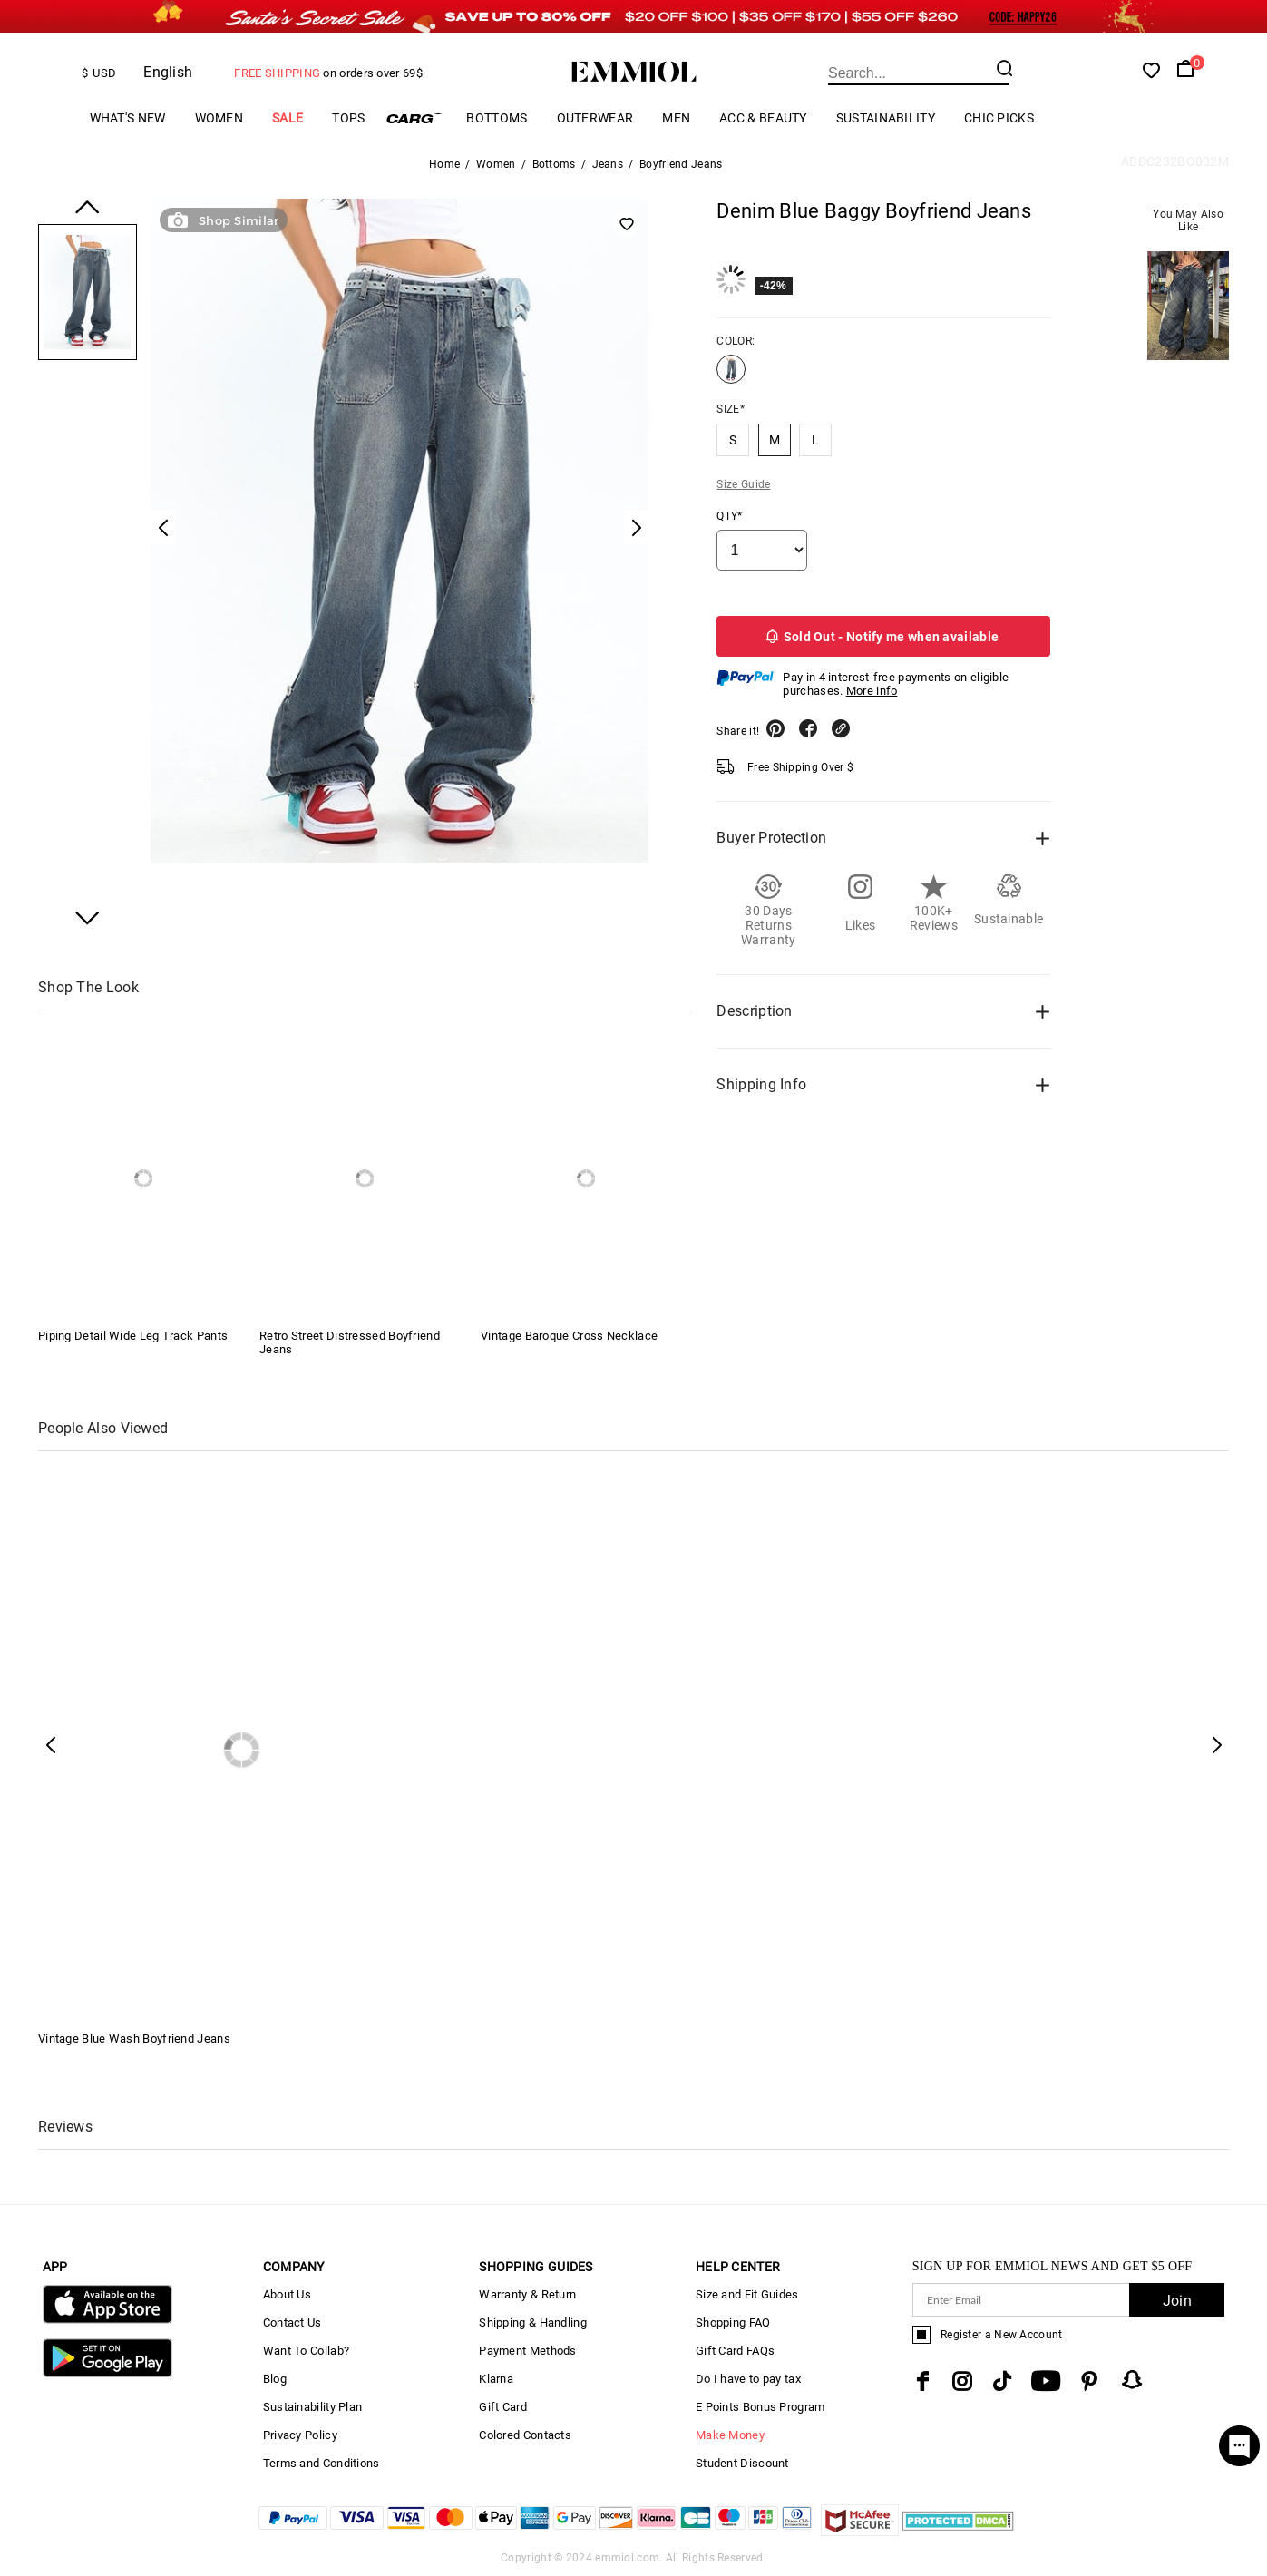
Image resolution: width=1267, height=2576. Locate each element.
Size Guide (743, 484)
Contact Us (292, 2322)
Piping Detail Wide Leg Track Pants (133, 1335)
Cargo (415, 118)
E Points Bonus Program (760, 2407)
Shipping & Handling (533, 2322)
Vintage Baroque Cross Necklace (569, 1335)
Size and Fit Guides (747, 2294)
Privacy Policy (300, 2435)
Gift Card (503, 2407)
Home (444, 164)
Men (676, 118)
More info (872, 691)
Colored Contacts (525, 2435)
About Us (287, 2294)
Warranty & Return (527, 2294)
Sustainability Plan (313, 2407)
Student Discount (742, 2463)
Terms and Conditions (321, 2463)
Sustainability (885, 118)
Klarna (496, 2379)
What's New (128, 118)
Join (1177, 2300)
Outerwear (595, 118)
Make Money (730, 2435)
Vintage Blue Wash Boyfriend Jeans (134, 2038)
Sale (287, 118)
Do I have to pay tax (748, 2379)
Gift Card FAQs (735, 2350)
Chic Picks (999, 118)
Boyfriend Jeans (681, 164)
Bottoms (496, 118)
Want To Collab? (306, 2350)
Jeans (608, 164)
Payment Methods (528, 2350)
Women (219, 118)
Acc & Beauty (763, 118)
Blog (275, 2379)
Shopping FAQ (733, 2322)
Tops (348, 118)
